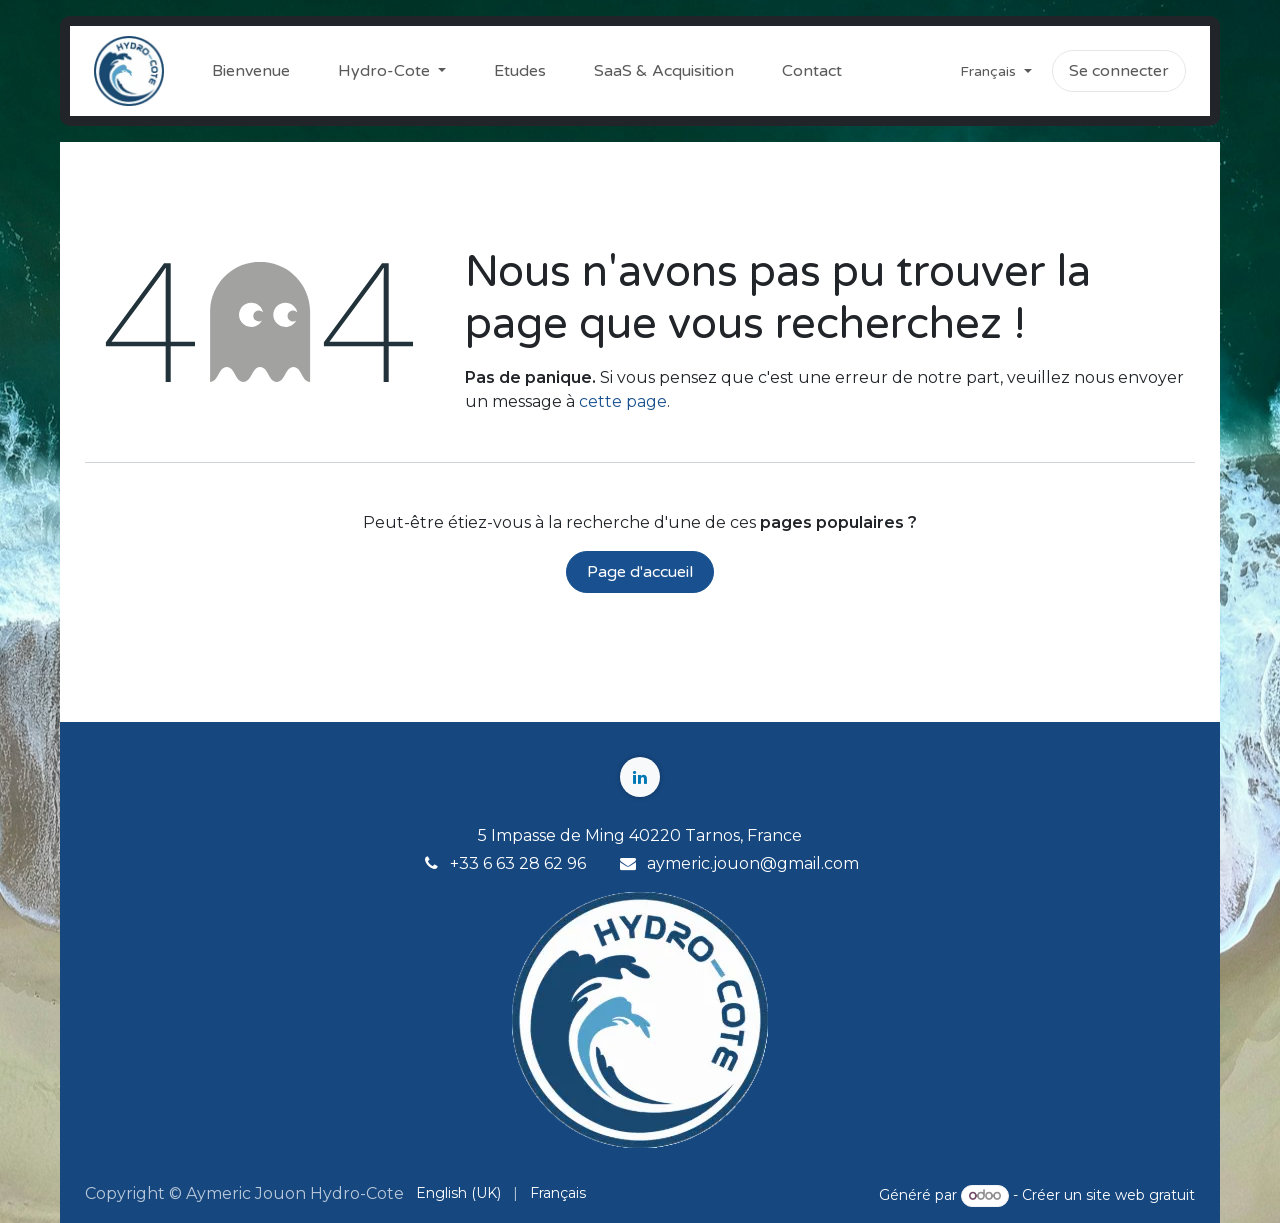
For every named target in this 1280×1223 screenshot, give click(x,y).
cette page (623, 401)
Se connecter (1119, 71)
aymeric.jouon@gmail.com (753, 863)
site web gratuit (1140, 1195)
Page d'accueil (640, 572)
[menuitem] (251, 71)
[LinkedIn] (640, 777)
